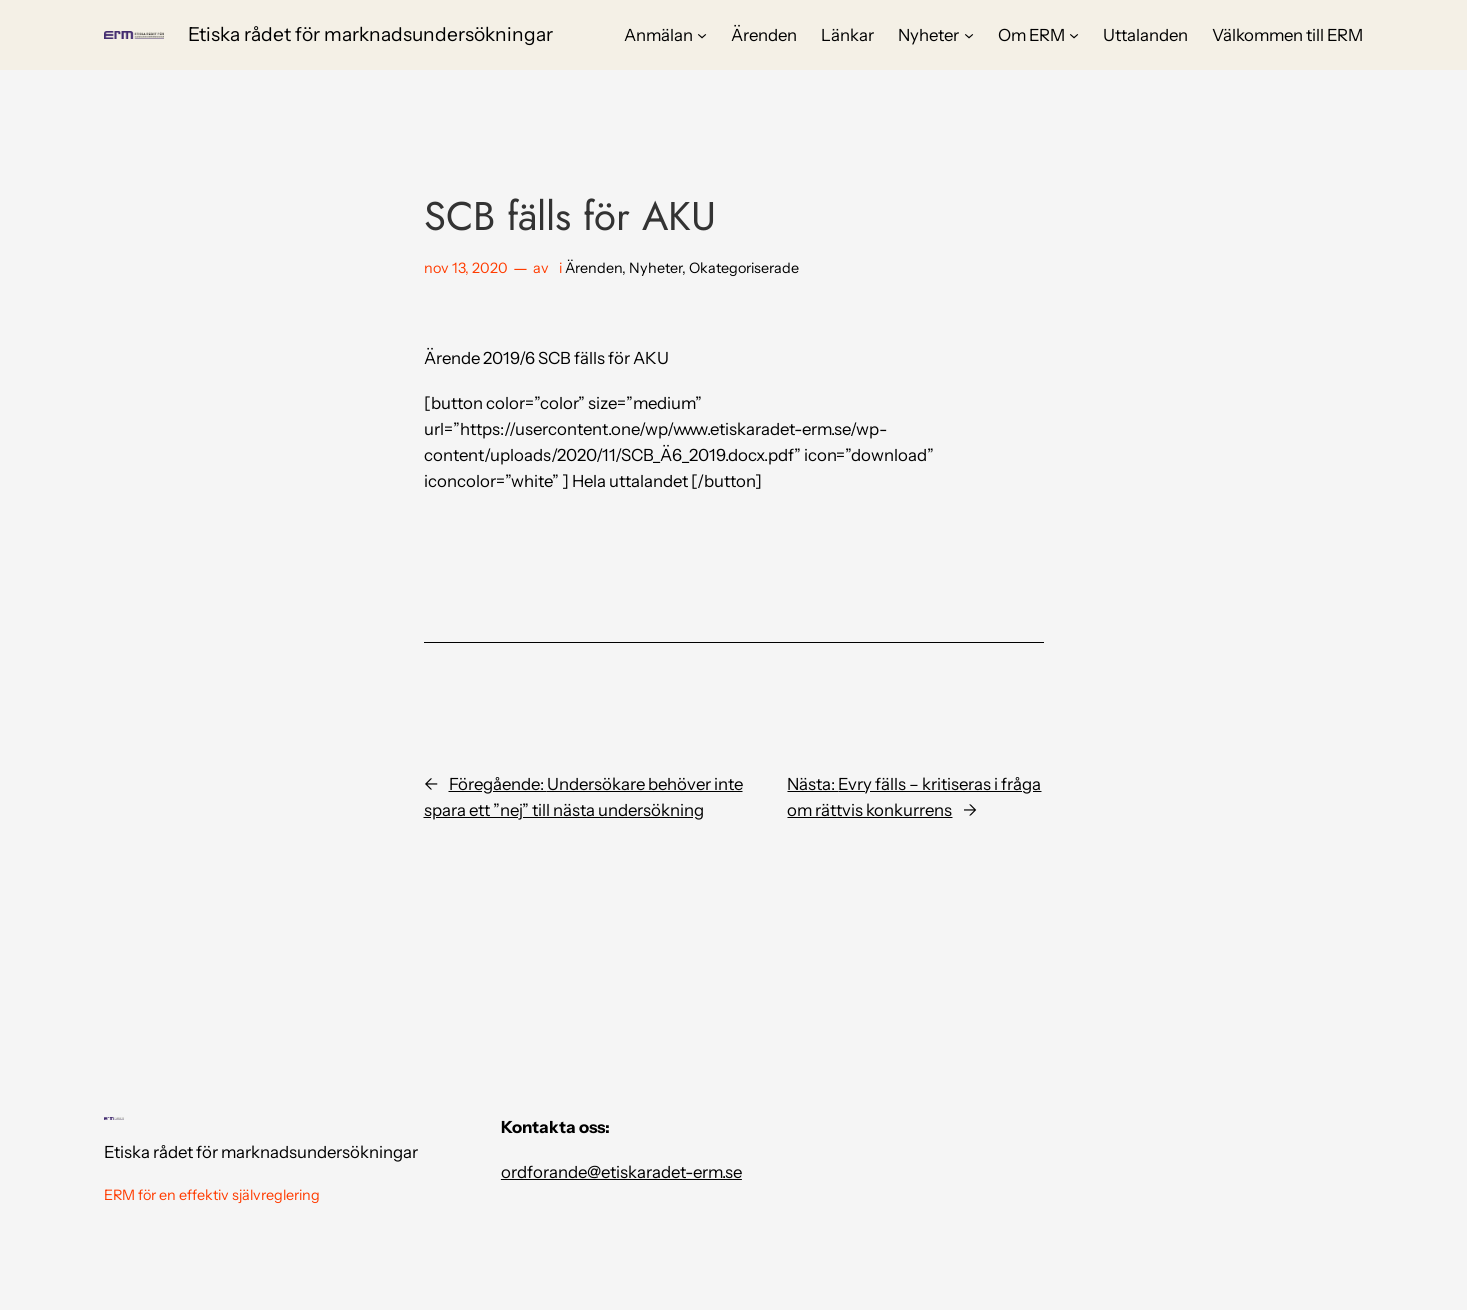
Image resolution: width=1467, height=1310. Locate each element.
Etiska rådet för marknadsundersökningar (370, 34)
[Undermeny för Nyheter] (969, 35)
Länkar (847, 35)
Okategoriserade (744, 268)
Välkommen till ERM (1287, 35)
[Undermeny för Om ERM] (1074, 35)
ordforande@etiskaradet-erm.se (621, 1172)
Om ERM (1031, 35)
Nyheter (928, 35)
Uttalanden (1145, 35)
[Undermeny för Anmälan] (702, 35)
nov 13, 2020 (466, 268)
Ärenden (764, 35)
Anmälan (658, 35)
